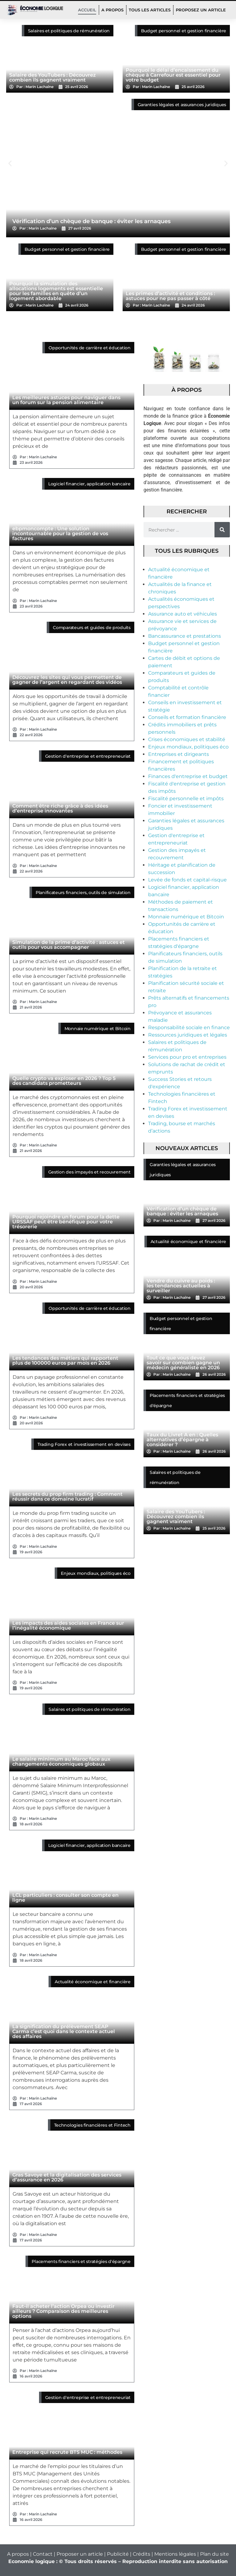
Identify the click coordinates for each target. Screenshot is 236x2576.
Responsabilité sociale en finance (189, 1027)
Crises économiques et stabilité (186, 739)
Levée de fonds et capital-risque (187, 880)
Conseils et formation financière (187, 717)
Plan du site (214, 2554)
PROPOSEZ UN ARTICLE (201, 9)
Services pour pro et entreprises (187, 1057)
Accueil (87, 9)
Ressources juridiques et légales (187, 1035)
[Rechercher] (222, 529)
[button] (10, 163)
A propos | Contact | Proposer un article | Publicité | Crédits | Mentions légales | (103, 2554)
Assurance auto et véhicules (182, 614)
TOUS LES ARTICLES (150, 9)
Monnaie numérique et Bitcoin (186, 917)
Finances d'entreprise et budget (188, 776)
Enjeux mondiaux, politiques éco (188, 747)
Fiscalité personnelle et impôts (186, 798)
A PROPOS (112, 9)
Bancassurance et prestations (184, 636)
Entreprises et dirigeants (178, 754)
